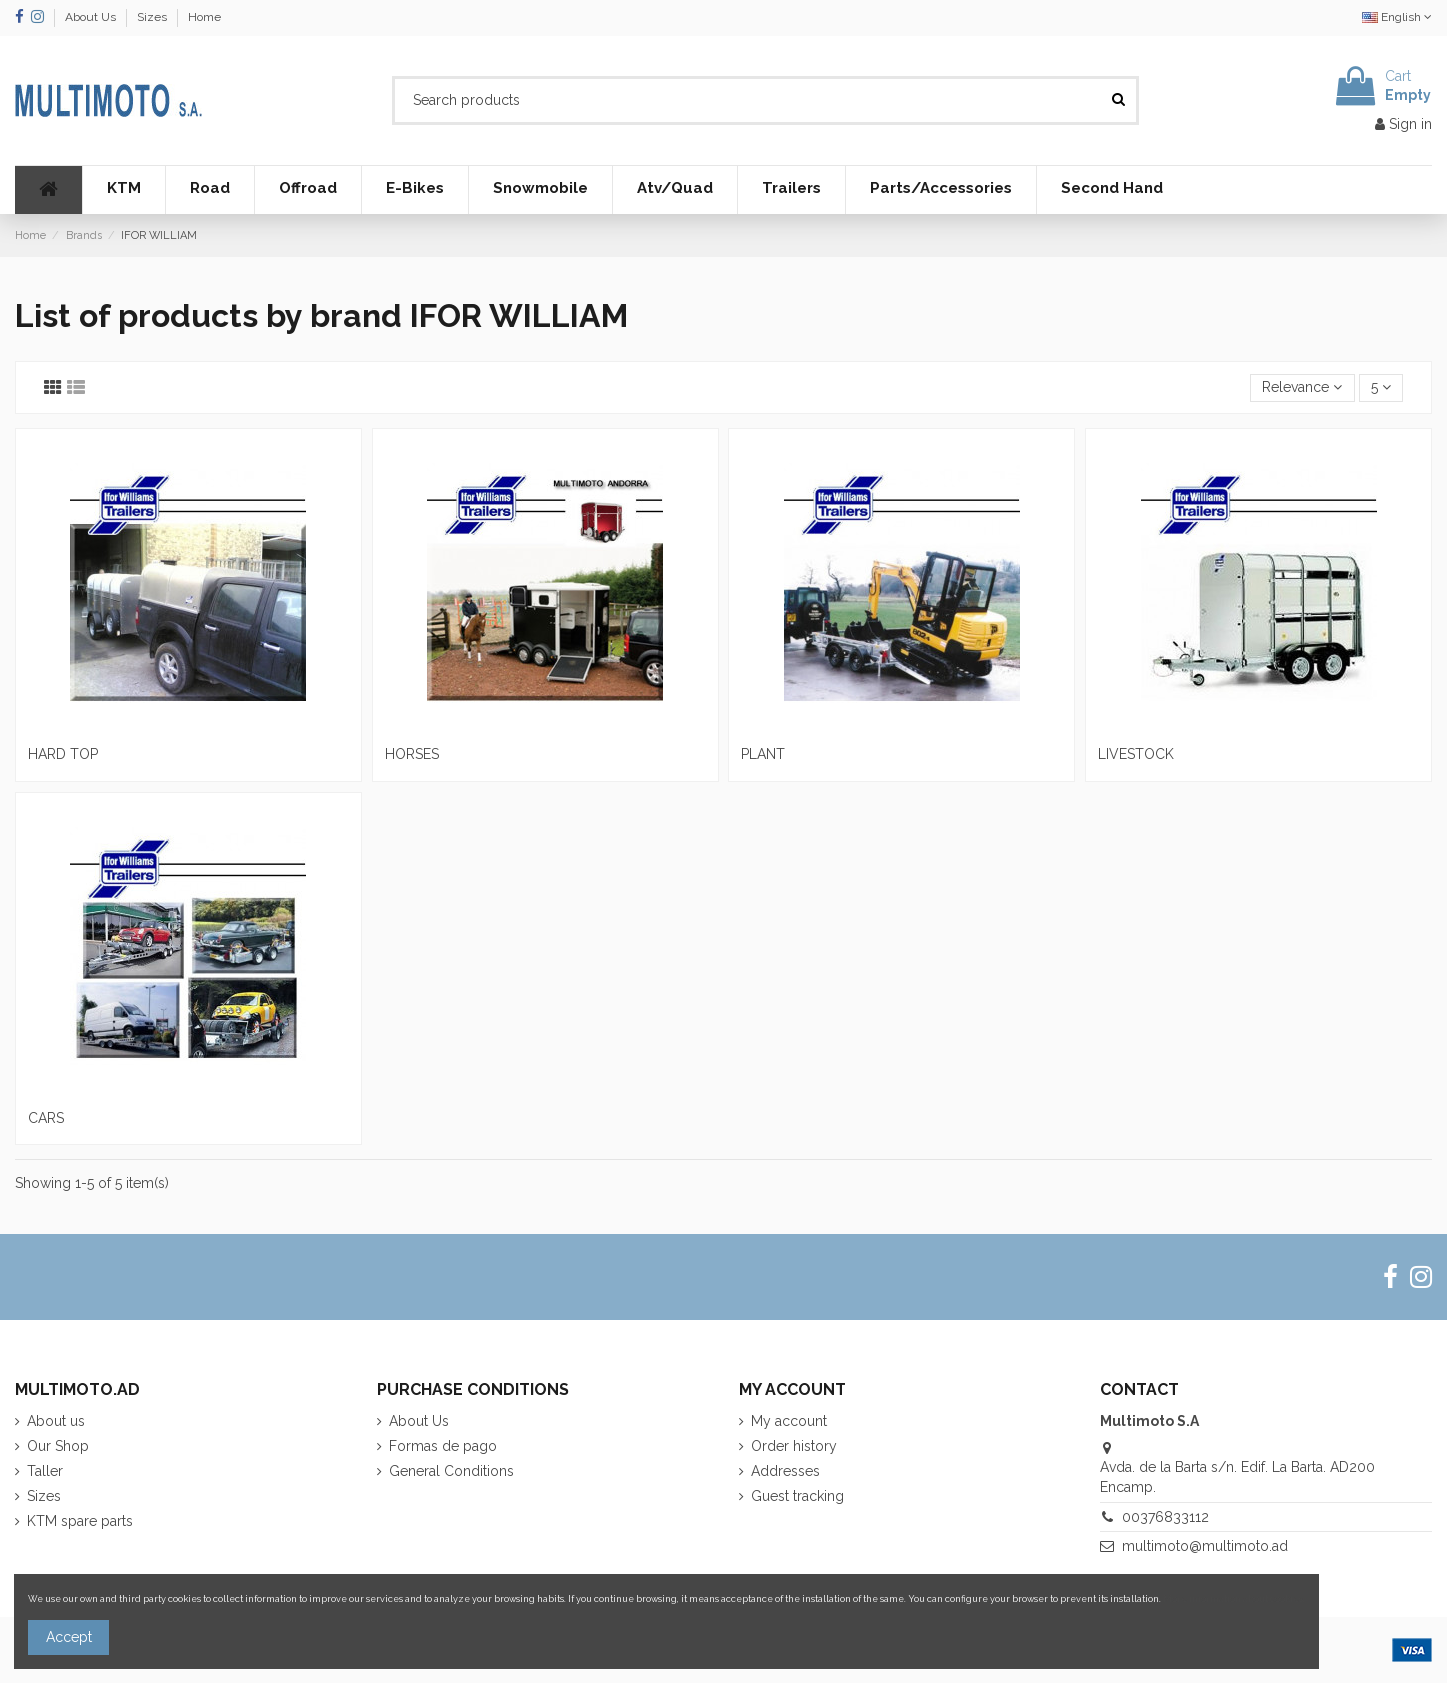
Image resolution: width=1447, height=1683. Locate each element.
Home (204, 17)
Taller (45, 1471)
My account (789, 1421)
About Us (92, 17)
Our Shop (58, 1446)
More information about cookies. (1234, 1598)
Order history (794, 1446)
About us (56, 1421)
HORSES (412, 754)
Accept (69, 1637)
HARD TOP (63, 754)
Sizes (153, 17)
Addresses (785, 1471)
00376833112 (1165, 1517)
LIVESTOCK (1136, 754)
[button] (123, 190)
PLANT (763, 754)
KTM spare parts (80, 1521)
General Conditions (451, 1471)
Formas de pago (443, 1446)
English (1397, 17)
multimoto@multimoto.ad (1205, 1546)
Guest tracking (797, 1496)
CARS (46, 1118)
